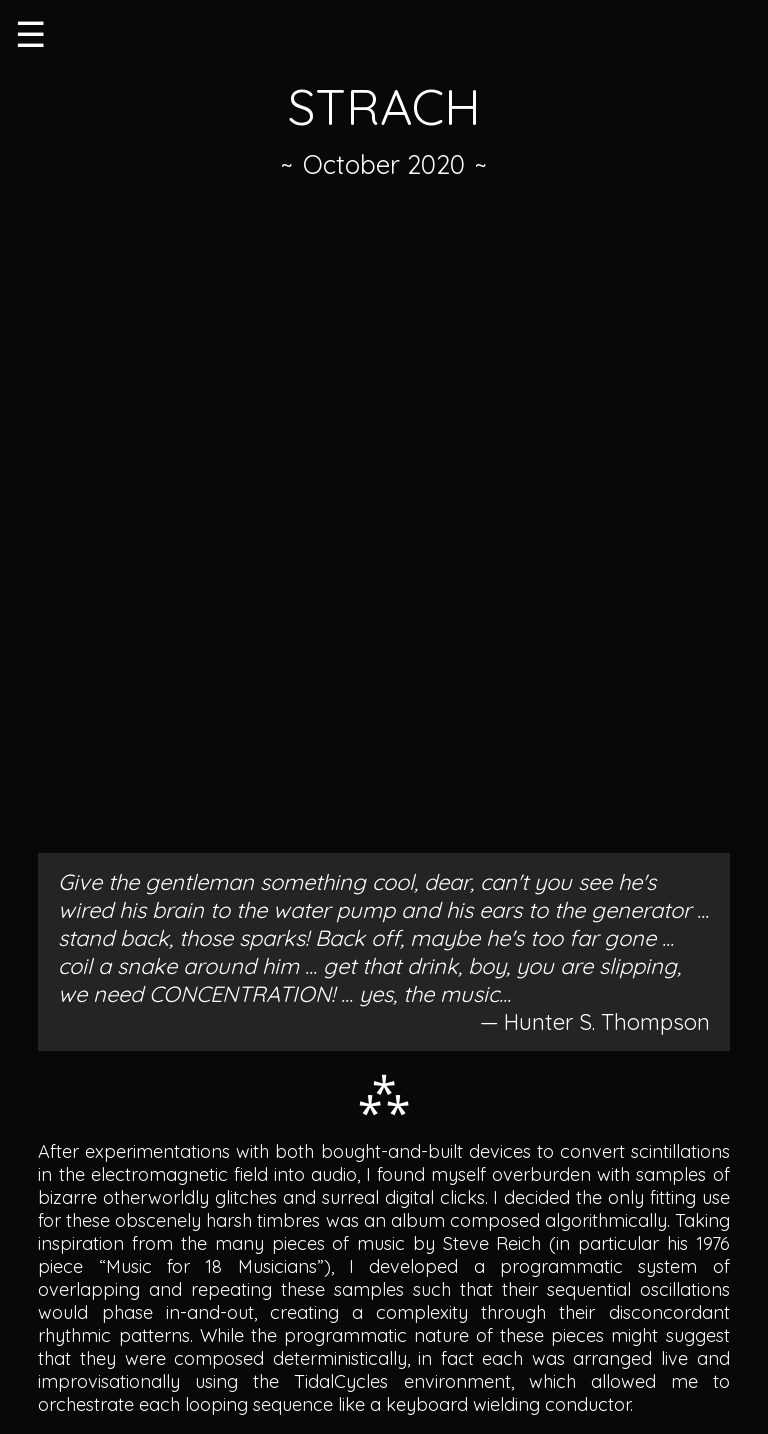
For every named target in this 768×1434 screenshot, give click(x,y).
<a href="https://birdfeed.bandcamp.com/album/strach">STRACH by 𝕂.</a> (384, 522)
